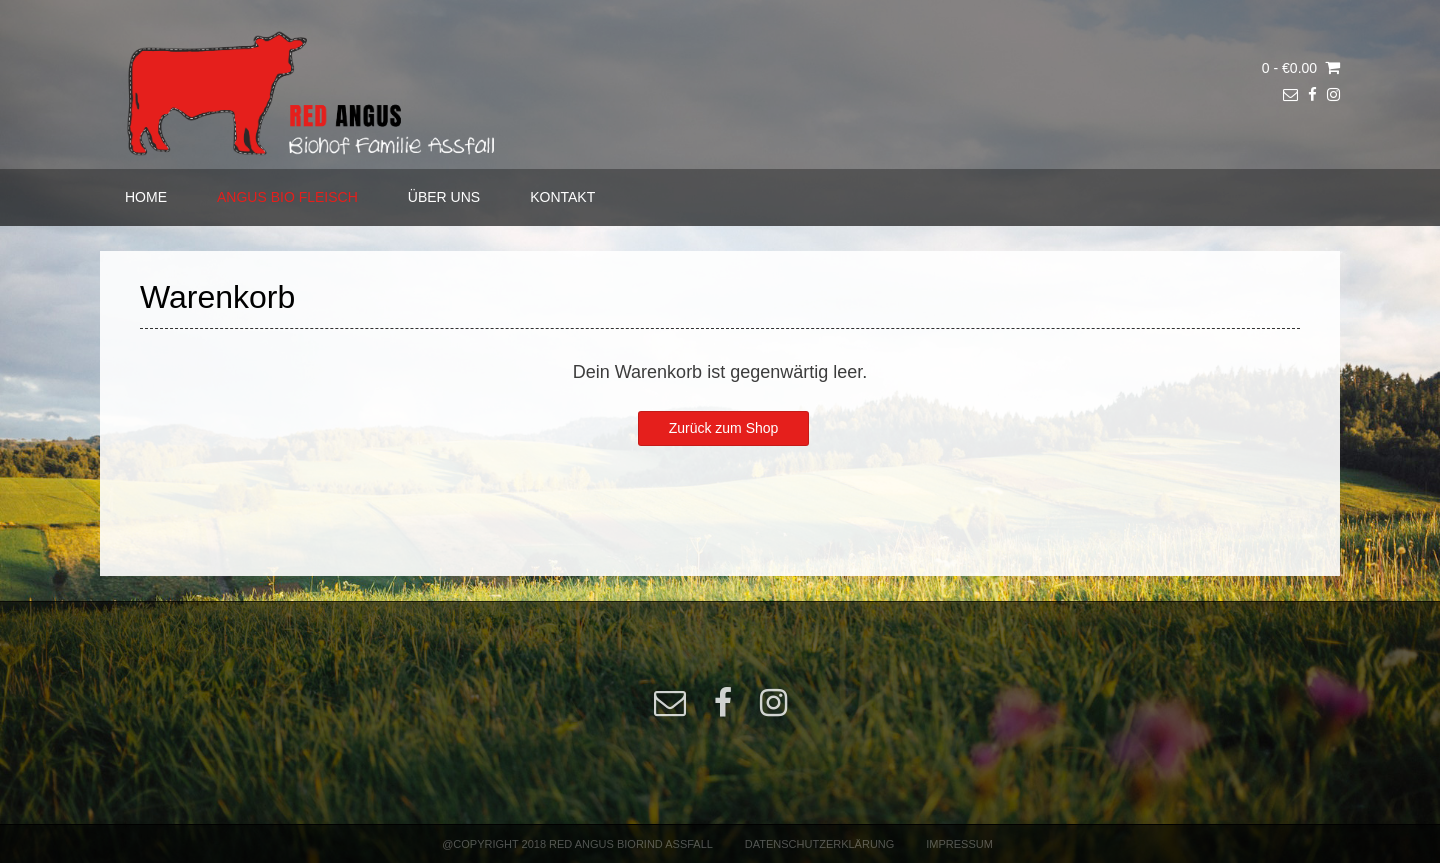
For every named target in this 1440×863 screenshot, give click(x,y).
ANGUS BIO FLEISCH (287, 197)
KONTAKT (562, 197)
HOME (146, 197)
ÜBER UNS (444, 197)
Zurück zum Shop (724, 428)
